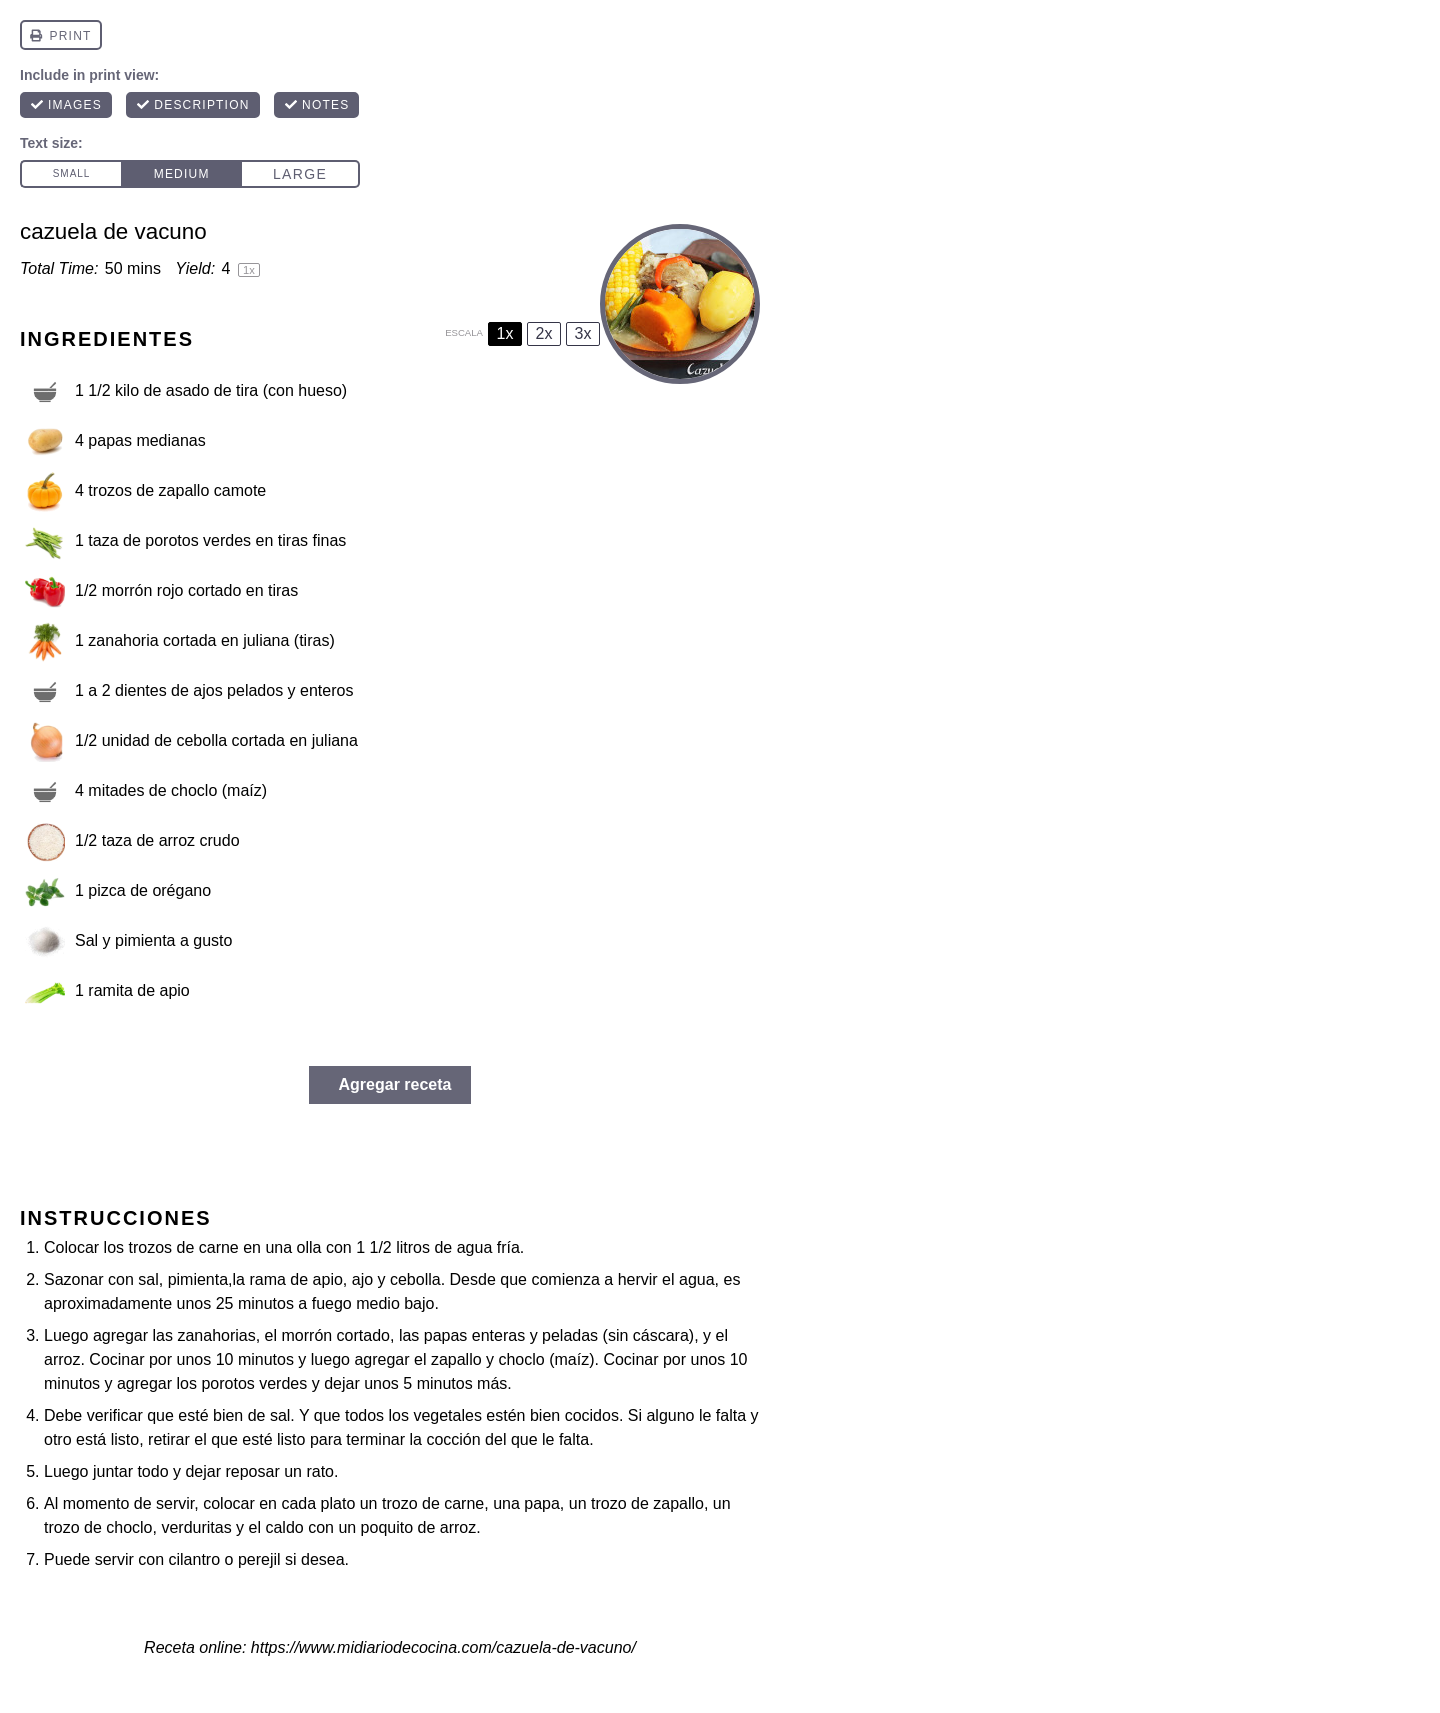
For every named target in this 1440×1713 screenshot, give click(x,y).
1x (505, 333)
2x (544, 333)
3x (583, 333)
